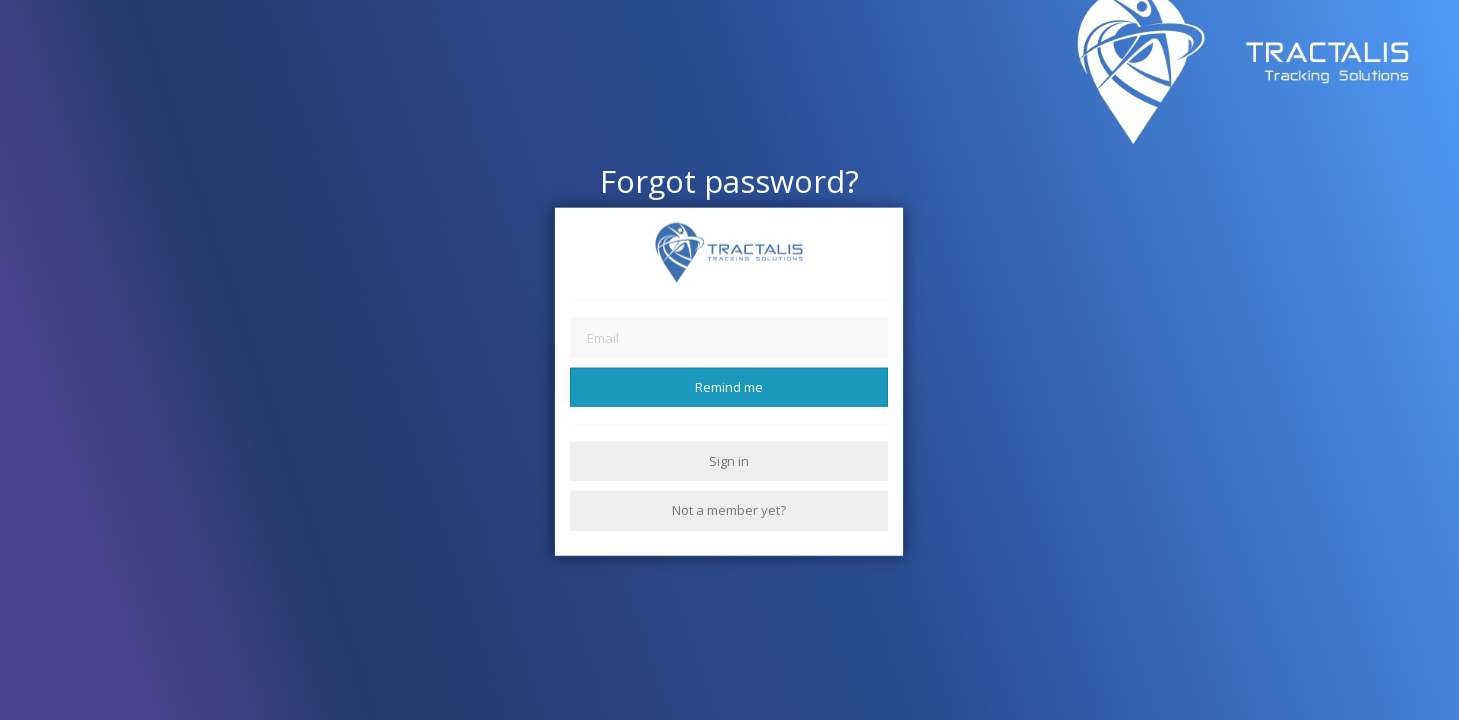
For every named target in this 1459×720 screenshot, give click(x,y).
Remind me (729, 386)
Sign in (729, 461)
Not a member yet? (729, 510)
